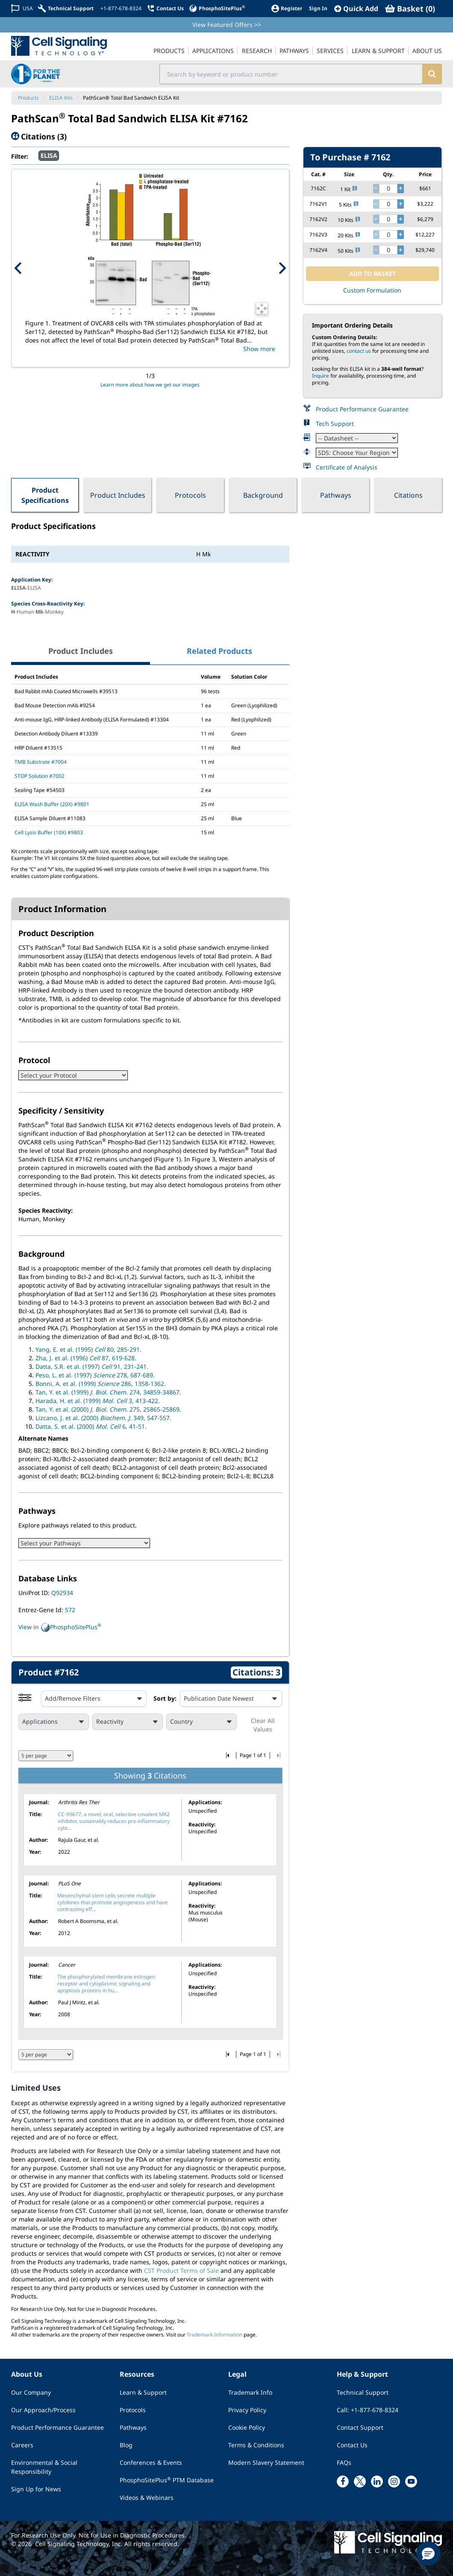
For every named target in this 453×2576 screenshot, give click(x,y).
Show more (259, 349)
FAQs (344, 2462)
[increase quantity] (400, 188)
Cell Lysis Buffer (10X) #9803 (49, 832)
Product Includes (117, 495)
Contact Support (360, 2427)
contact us (359, 350)
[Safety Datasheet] (357, 453)
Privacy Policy (247, 2410)
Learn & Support (143, 2392)
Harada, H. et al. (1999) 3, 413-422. (97, 1401)
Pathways (335, 495)
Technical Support (362, 2392)
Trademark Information (214, 2334)
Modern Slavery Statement (266, 2462)
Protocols (190, 495)
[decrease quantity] (376, 188)
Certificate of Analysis (346, 467)
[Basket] (410, 8)
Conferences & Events (151, 2462)
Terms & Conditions (256, 2445)
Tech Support (335, 423)
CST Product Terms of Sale (181, 2270)
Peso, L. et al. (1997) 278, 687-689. (95, 1375)
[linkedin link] (377, 2481)
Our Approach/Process (43, 2410)
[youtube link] (411, 2481)
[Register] (286, 8)
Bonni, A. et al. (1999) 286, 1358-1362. (100, 1384)
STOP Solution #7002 (40, 776)
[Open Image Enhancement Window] (262, 308)
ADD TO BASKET (372, 273)
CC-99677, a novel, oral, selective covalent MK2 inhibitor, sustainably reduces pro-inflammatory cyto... (114, 1821)
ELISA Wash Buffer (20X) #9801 (52, 804)
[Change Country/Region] (22, 8)
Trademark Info (250, 2392)
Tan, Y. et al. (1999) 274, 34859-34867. (108, 1392)
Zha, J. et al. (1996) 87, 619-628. (85, 1358)
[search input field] (291, 74)
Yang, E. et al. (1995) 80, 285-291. (88, 1349)
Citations (408, 495)
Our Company (31, 2392)
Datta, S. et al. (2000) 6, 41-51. (91, 1426)
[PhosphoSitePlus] (217, 8)
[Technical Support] (66, 8)
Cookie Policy (246, 2427)
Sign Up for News (36, 2489)
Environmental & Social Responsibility (44, 2467)
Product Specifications (45, 495)
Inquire (320, 375)
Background (263, 495)
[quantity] (388, 188)
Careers (22, 2445)
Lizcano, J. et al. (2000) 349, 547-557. (103, 1418)
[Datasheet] (357, 438)
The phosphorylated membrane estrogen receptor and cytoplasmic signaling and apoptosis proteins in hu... (106, 1983)
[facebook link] (343, 2481)
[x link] (360, 2481)
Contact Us (352, 2445)
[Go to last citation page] (277, 1755)
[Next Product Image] (282, 268)
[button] (428, 2553)
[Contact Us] (165, 8)
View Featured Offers (226, 25)
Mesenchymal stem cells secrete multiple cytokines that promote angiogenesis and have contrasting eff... (112, 1902)
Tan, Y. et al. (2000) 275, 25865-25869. (108, 1409)
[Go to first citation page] (228, 1755)
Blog (126, 2445)
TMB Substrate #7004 (41, 761)
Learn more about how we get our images (150, 384)
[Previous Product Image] (18, 268)
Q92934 (62, 1593)
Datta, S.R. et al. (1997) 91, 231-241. (91, 1366)
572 (70, 1610)
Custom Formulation (372, 290)
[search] (431, 74)
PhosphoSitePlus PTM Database (167, 2480)
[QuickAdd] (356, 8)
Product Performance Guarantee (362, 409)
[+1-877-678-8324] (120, 8)
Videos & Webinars (147, 2497)
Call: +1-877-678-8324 (367, 2410)
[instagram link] (394, 2481)
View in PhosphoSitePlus (59, 1627)
